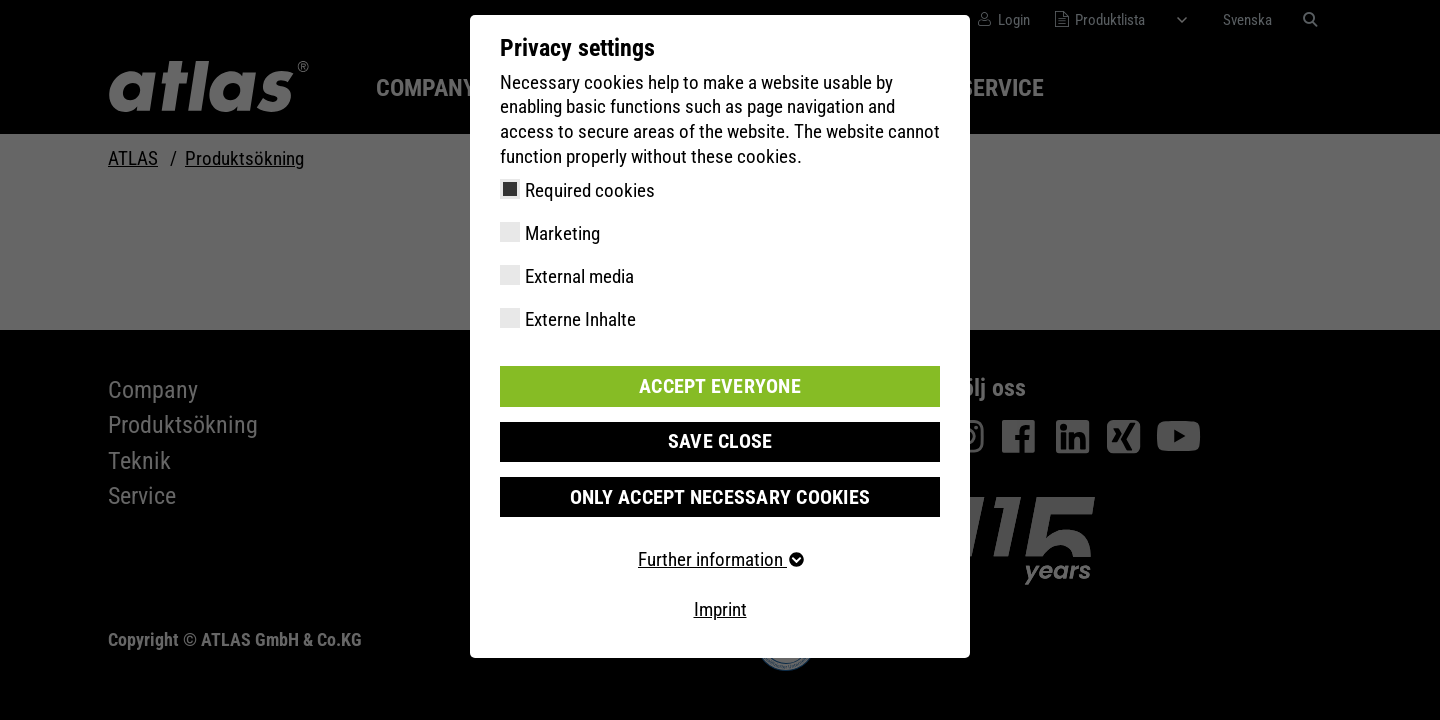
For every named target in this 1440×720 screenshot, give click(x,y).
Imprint (720, 608)
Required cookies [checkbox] (590, 190)
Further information (720, 558)
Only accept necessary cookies (719, 495)
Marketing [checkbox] (562, 233)
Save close (720, 440)
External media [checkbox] (579, 276)
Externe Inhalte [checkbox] (580, 319)
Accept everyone (720, 385)
